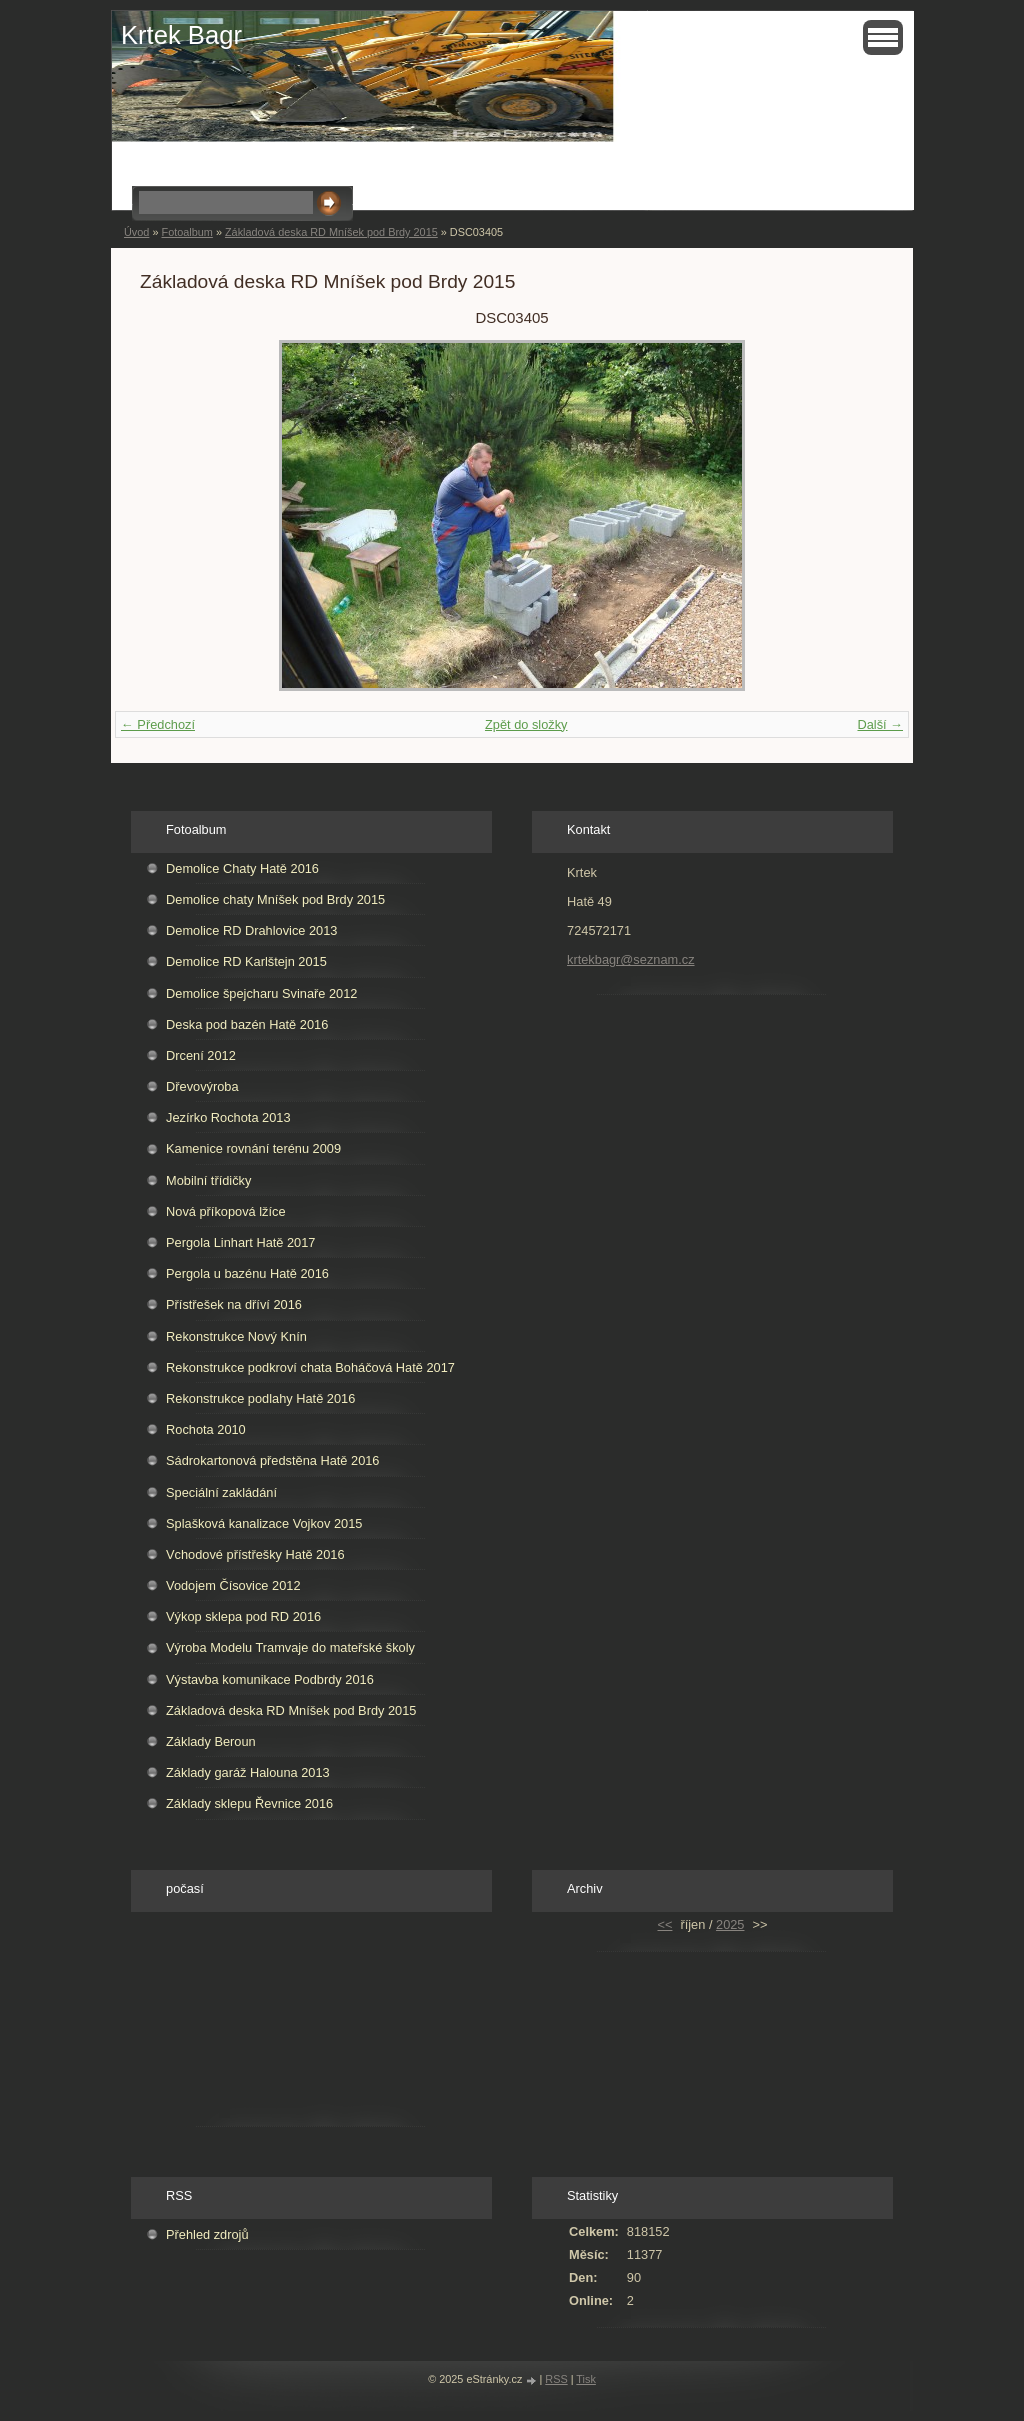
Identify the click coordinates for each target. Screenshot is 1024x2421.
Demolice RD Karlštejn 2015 (246, 961)
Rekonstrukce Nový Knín (236, 1336)
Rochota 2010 (206, 1429)
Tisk (586, 2379)
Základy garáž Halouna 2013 (248, 1772)
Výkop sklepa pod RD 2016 (243, 1616)
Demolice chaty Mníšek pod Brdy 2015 (275, 899)
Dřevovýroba (202, 1086)
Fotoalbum (186, 232)
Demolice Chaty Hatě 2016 (242, 868)
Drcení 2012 (201, 1055)
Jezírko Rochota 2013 (228, 1117)
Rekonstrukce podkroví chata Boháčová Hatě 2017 (310, 1367)
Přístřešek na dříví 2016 (234, 1304)
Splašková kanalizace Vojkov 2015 (264, 1523)
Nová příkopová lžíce (226, 1211)
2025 (730, 1924)
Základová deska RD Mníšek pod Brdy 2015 (331, 232)
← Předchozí (158, 724)
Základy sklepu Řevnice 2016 (249, 1803)
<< (665, 1924)
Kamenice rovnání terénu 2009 (253, 1148)
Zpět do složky (526, 724)
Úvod (136, 232)
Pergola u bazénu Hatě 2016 (247, 1273)
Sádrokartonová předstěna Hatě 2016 (272, 1460)
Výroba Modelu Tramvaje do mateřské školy (290, 1647)
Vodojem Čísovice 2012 (233, 1585)
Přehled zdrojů (207, 2234)
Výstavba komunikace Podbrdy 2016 (270, 1679)
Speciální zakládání (221, 1492)
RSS (556, 2379)
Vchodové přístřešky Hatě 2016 (255, 1554)
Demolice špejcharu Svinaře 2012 (261, 993)
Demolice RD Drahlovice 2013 (251, 930)
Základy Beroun (211, 1741)
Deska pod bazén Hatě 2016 (247, 1024)
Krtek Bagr (181, 35)
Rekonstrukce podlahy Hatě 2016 (260, 1398)
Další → (880, 724)
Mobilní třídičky (208, 1180)
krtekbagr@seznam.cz (631, 959)
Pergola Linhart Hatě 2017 (240, 1242)
